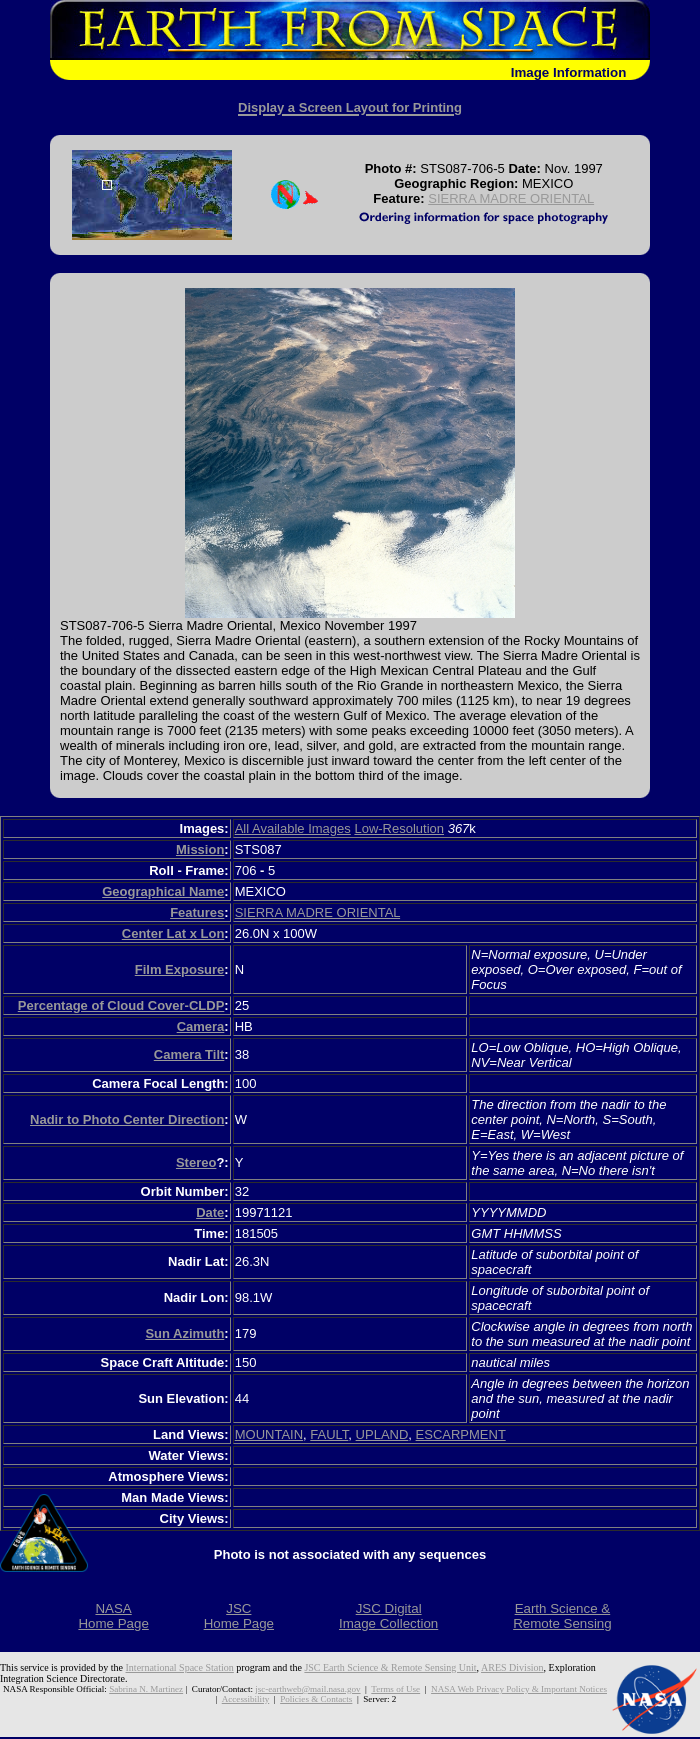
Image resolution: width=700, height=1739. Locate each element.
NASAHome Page (113, 1616)
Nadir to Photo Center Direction (127, 1119)
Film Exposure (180, 969)
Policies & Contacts (316, 1699)
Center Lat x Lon (173, 933)
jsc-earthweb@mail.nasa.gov (307, 1689)
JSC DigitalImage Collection (388, 1616)
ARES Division (512, 1667)
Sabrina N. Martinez (146, 1689)
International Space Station (180, 1667)
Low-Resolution (399, 828)
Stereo (196, 1162)
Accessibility (245, 1699)
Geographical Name (163, 891)
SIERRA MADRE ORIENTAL (511, 198)
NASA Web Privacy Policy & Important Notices (519, 1689)
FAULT (329, 1434)
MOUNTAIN (269, 1434)
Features (197, 912)
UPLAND (382, 1434)
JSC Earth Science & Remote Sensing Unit (390, 1667)
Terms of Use (395, 1689)
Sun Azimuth (184, 1333)
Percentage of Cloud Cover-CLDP (121, 1005)
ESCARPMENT (461, 1434)
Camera (201, 1026)
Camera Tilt (189, 1054)
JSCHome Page (239, 1616)
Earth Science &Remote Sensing (562, 1616)
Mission (200, 849)
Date (210, 1212)
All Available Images (293, 828)
